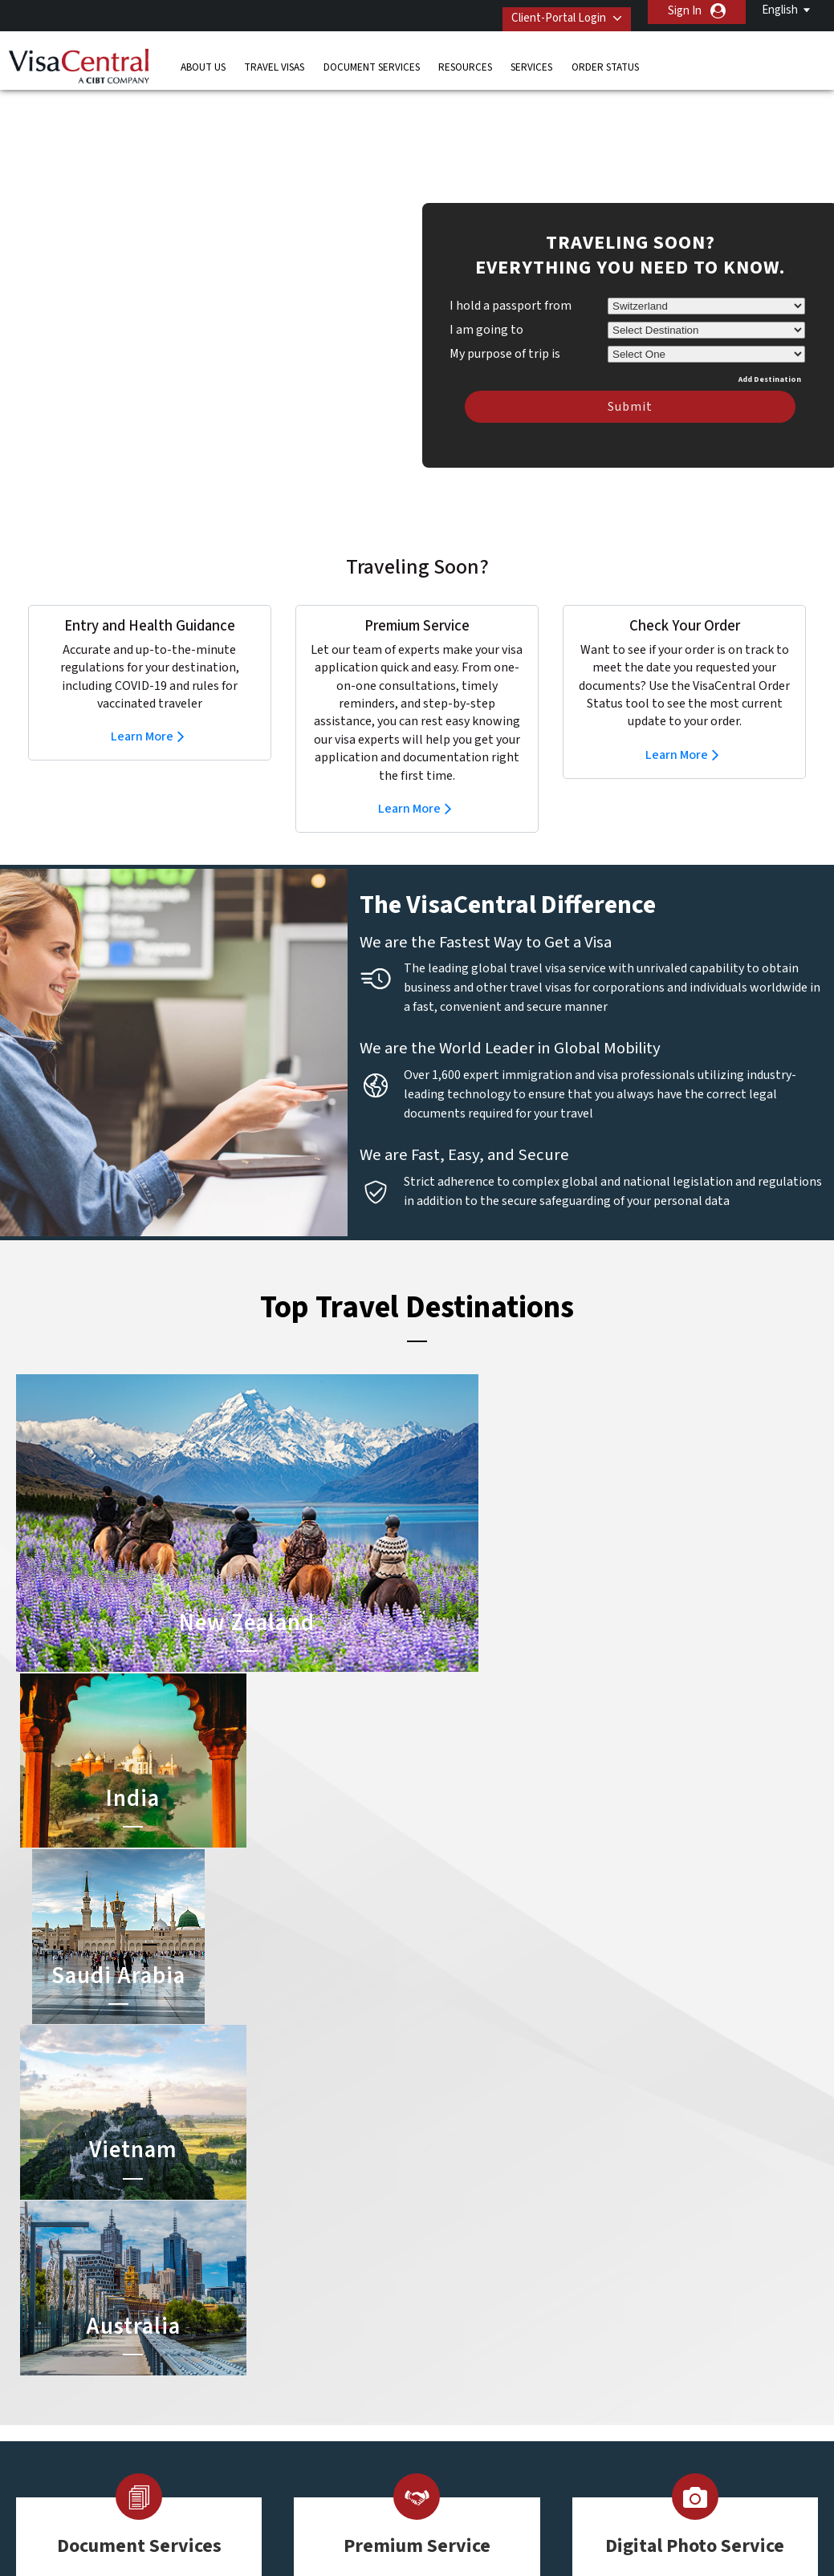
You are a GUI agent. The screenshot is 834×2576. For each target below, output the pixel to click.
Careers (642, 2521)
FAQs (292, 2521)
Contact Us (604, 2322)
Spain (246, 2449)
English (780, 10)
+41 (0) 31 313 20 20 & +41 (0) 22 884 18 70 (675, 2305)
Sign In (685, 10)
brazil (323, 2322)
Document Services (371, 59)
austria (327, 2305)
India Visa (428, 2322)
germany (331, 2377)
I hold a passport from (511, 281)
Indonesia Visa (440, 2377)
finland (327, 2359)
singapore (334, 2431)
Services (531, 59)
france (250, 2377)
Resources (465, 59)
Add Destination (769, 355)
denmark (255, 2359)
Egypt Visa (431, 2413)
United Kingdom (273, 2467)
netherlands (264, 2413)
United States (344, 2467)
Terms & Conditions (477, 2521)
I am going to (486, 305)
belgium (253, 2322)
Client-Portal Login (547, 10)
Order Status (605, 59)
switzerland (338, 2449)
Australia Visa (438, 2359)
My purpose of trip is (505, 327)
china (323, 2341)
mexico (326, 2395)
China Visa (430, 2305)
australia (255, 2305)
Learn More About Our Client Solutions (154, 2521)
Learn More (142, 712)
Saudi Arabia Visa (446, 2395)
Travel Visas (274, 59)
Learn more (133, 2051)
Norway (328, 2413)
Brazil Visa (430, 2341)
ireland (250, 2395)
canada (251, 2341)
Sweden (253, 2431)
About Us (203, 59)
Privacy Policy (366, 2521)
